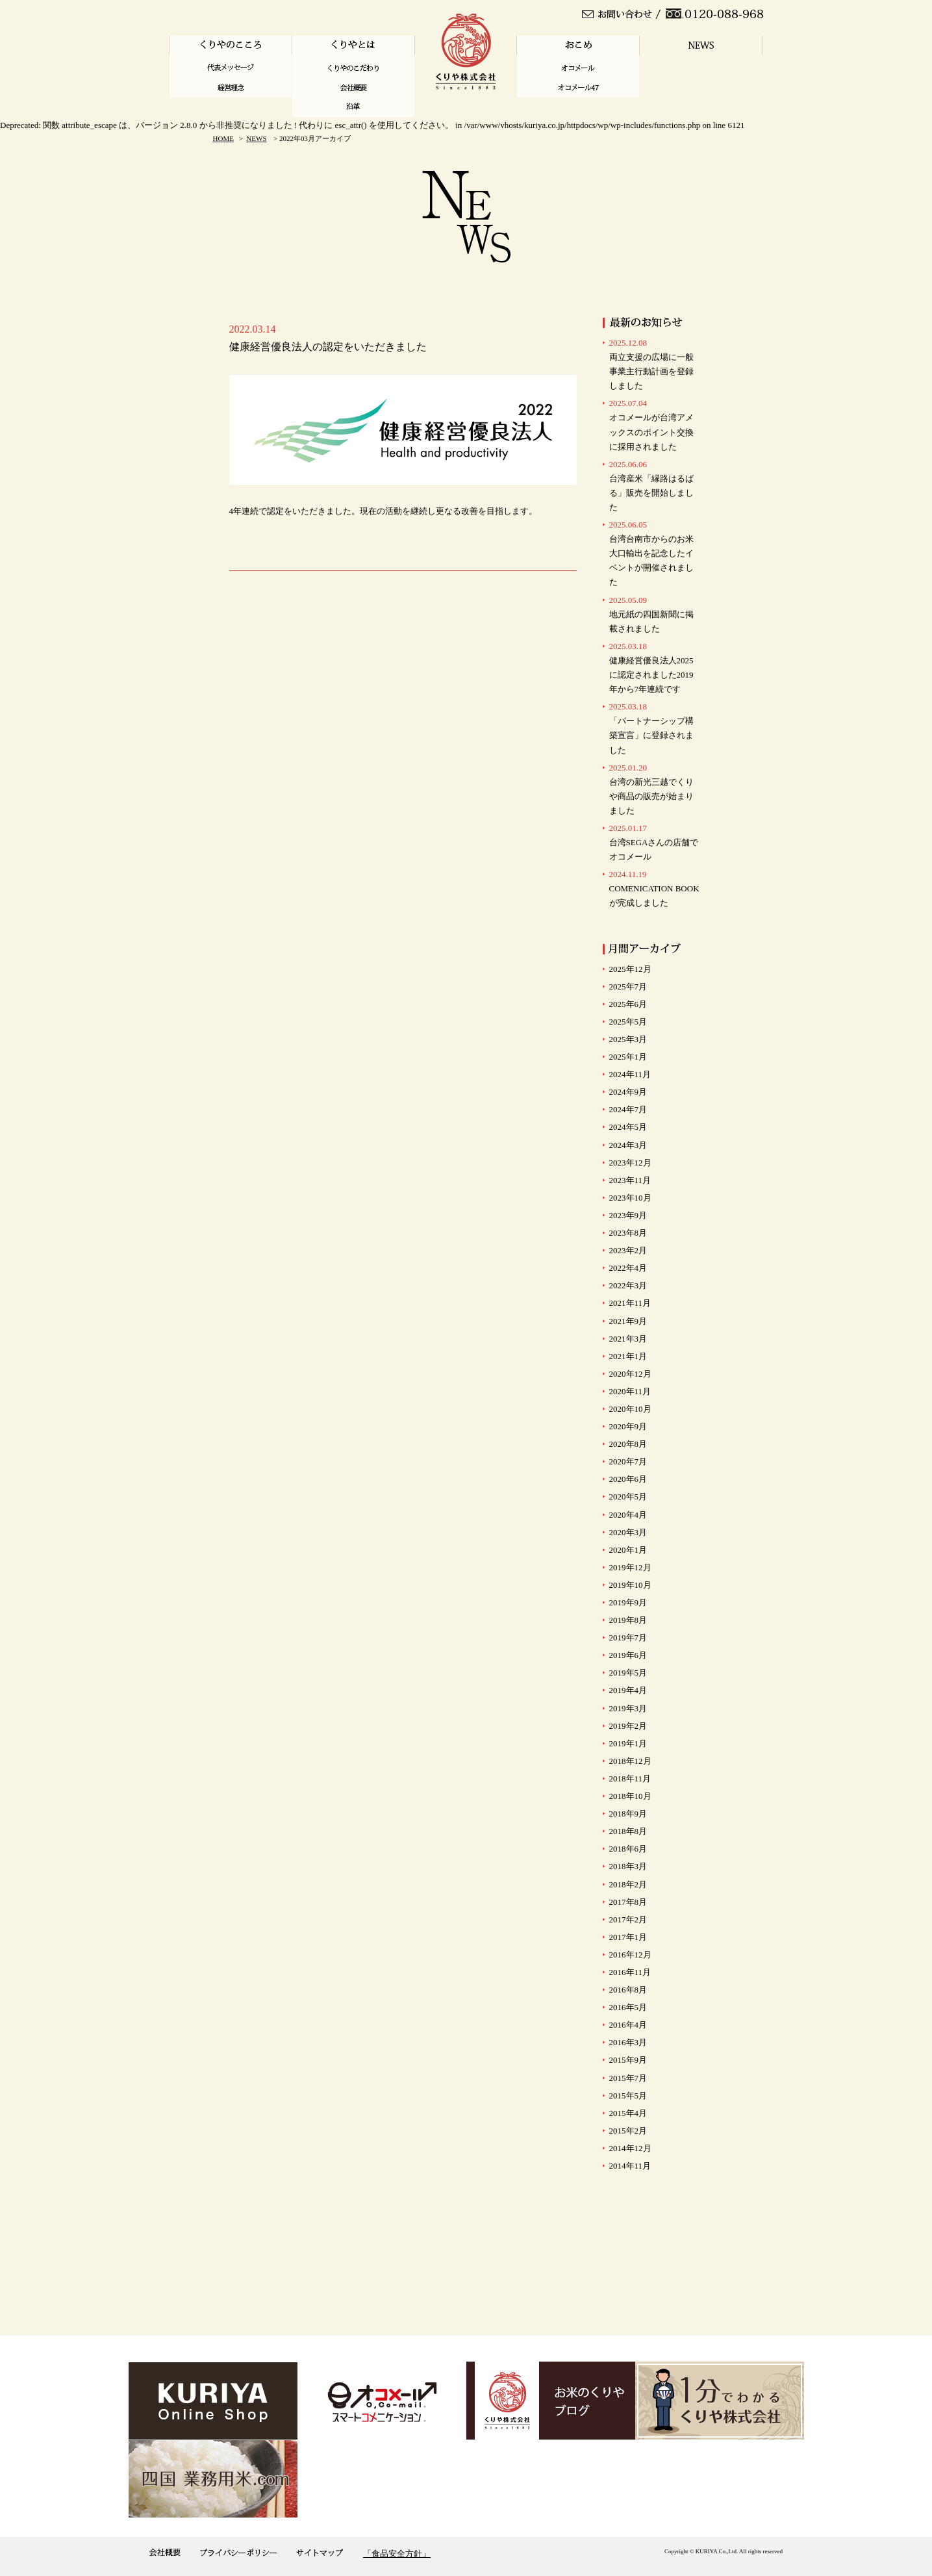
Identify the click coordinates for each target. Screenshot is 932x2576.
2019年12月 (630, 1567)
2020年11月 (630, 1391)
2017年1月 (628, 1937)
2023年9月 (628, 1215)
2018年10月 (630, 1796)
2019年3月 (628, 1708)
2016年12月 (630, 1954)
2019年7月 (628, 1637)
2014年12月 (630, 2148)
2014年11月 (630, 2166)
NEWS (256, 138)
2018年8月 (628, 1831)
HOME (223, 138)
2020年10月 (630, 1409)
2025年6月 (628, 1004)
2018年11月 (630, 1778)
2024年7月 (628, 1109)
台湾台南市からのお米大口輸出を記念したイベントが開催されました (651, 553)
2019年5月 (628, 1672)
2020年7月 (628, 1461)
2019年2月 (628, 1726)
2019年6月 (628, 1655)
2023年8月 (628, 1233)
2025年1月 (628, 1057)
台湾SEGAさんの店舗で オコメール (654, 842)
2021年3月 (628, 1339)
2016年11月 (630, 1972)
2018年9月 (628, 1813)
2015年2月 (628, 2131)
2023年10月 (630, 1198)
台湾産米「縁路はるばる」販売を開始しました (651, 485)
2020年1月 (628, 1550)
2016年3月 (628, 2042)
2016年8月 (628, 1990)
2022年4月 (628, 1268)
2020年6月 (628, 1479)
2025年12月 (630, 969)
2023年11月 (630, 1180)
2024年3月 (628, 1145)
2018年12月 (630, 1761)
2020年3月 (628, 1532)
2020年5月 (628, 1496)
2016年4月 (628, 2025)
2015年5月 (628, 2095)
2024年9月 (628, 1092)
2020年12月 (630, 1374)
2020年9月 (628, 1426)
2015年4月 (628, 2113)
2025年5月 (628, 1022)
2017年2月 (628, 1919)
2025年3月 (628, 1039)
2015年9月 (628, 2060)
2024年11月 (630, 1074)
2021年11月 (630, 1303)
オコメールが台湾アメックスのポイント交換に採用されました (651, 424)
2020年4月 (628, 1515)
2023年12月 (630, 1162)
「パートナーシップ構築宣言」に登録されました (651, 728)
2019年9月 (628, 1602)
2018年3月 (628, 1866)
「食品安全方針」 (397, 2553)
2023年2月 (628, 1250)
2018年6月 (628, 1849)
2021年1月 (628, 1356)
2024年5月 (628, 1127)
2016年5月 (628, 2007)
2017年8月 (628, 1902)
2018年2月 (628, 1884)
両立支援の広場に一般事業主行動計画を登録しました (651, 364)
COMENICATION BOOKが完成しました (654, 888)
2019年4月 (628, 1690)
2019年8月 (628, 1620)
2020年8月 (628, 1444)
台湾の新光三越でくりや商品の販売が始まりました (651, 789)
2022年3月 (628, 1285)
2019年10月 (630, 1585)
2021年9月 (628, 1321)
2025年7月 (628, 986)
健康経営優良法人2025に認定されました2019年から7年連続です (651, 667)
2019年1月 (628, 1743)
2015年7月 (628, 2078)
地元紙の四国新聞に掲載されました (651, 614)
